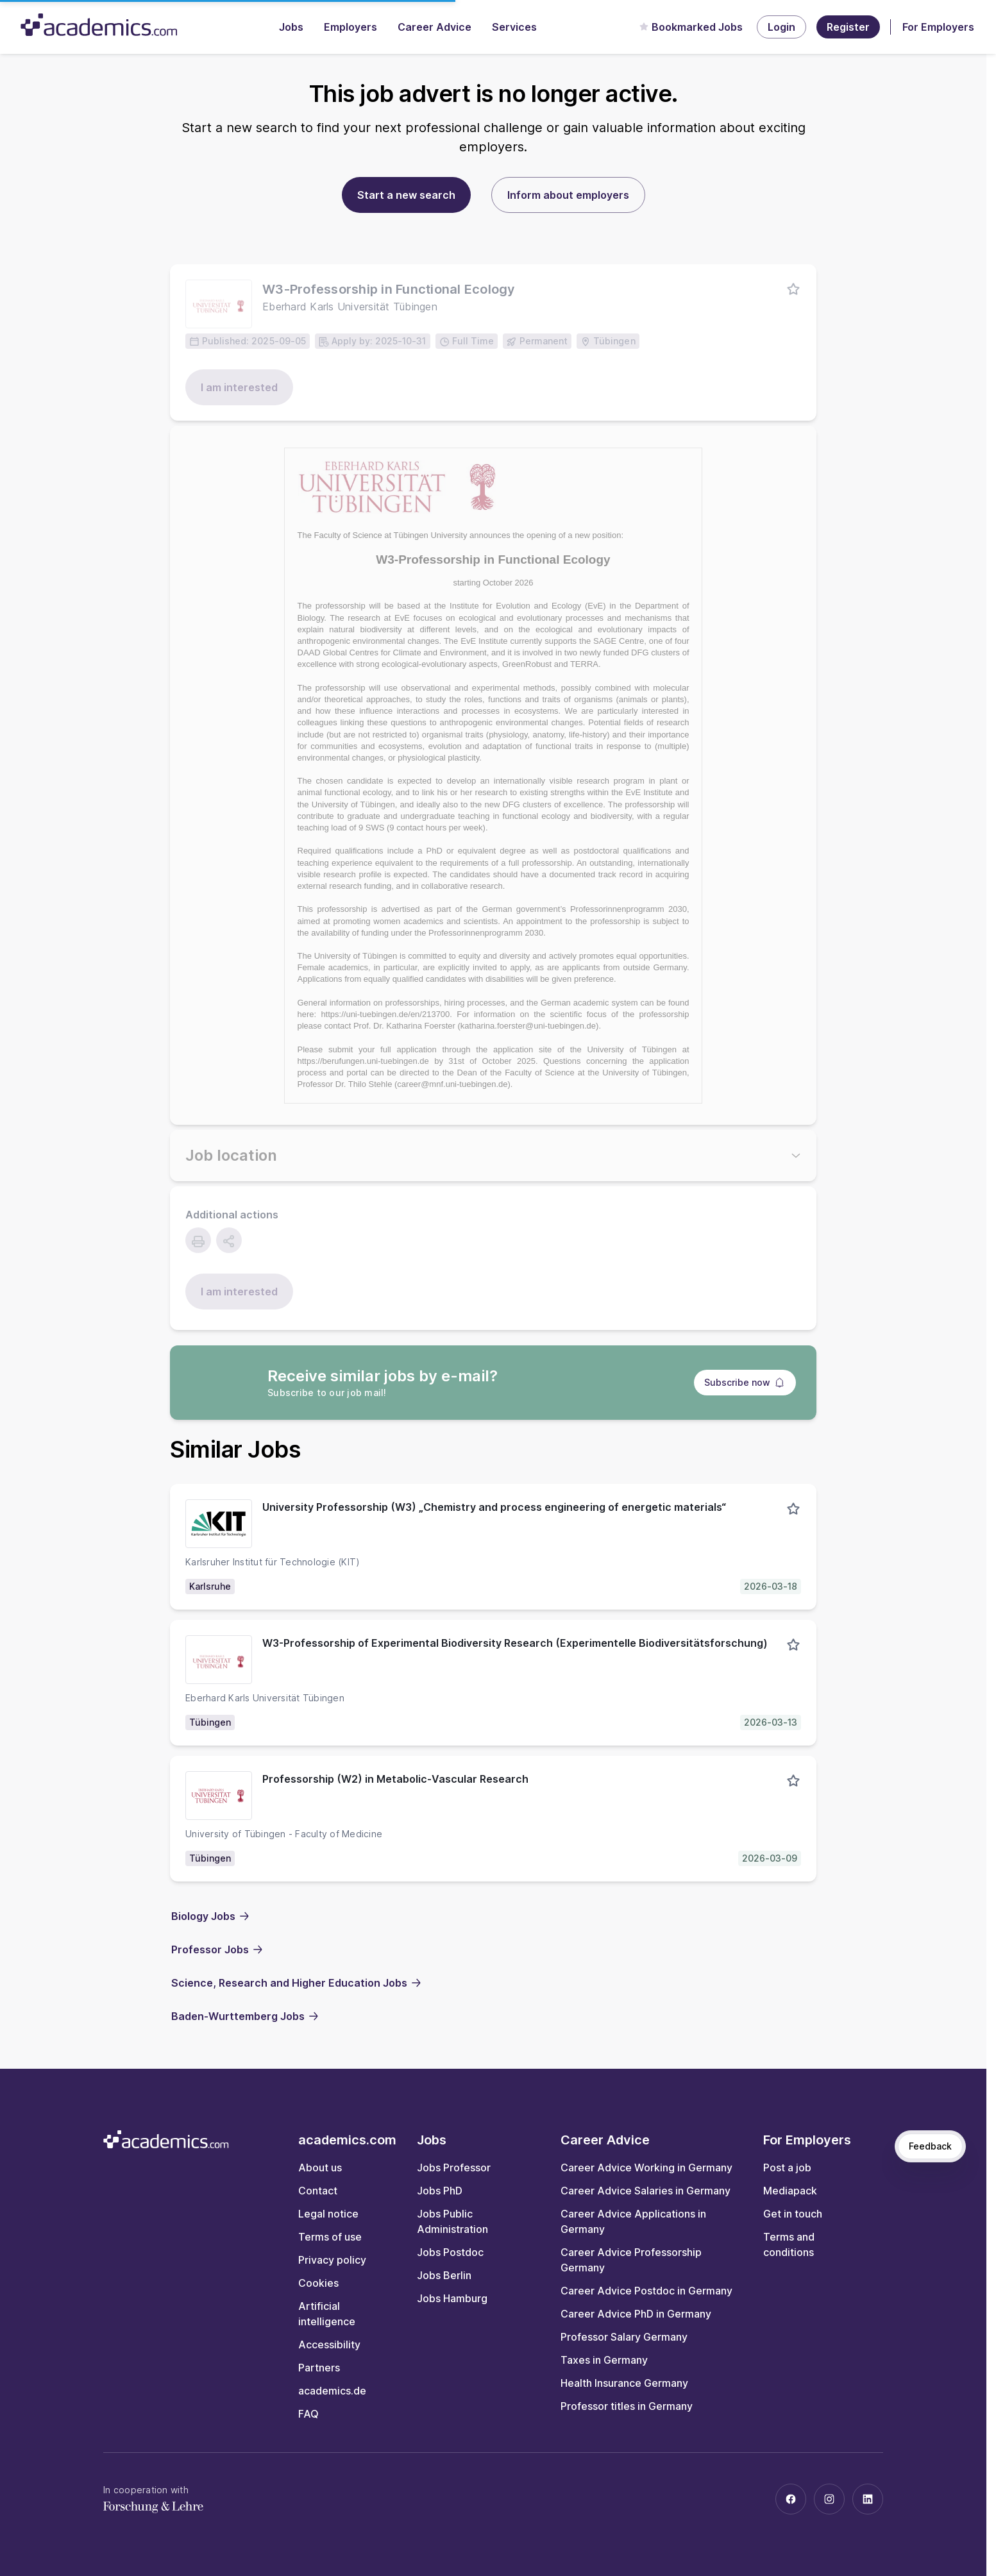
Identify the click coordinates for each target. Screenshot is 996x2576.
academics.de (332, 2390)
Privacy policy (332, 2259)
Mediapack (790, 2190)
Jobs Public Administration (452, 2221)
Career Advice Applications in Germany (633, 2221)
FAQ (308, 2413)
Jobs (291, 27)
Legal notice (328, 2213)
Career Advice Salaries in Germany (645, 2190)
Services (514, 27)
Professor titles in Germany (627, 2406)
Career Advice (434, 27)
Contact (317, 2190)
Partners (319, 2367)
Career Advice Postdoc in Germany (646, 2290)
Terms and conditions (789, 2244)
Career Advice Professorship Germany (631, 2260)
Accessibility (329, 2344)
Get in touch (792, 2213)
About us (320, 2167)
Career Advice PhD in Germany (636, 2313)
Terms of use (330, 2236)
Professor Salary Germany (624, 2336)
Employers (350, 27)
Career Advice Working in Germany (646, 2167)
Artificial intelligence (326, 2314)
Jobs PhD (439, 2190)
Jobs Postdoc (450, 2252)
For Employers (938, 27)
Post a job (787, 2167)
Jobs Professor (454, 2167)
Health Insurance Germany (624, 2383)
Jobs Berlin (444, 2275)
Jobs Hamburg (452, 2298)
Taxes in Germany (604, 2359)
